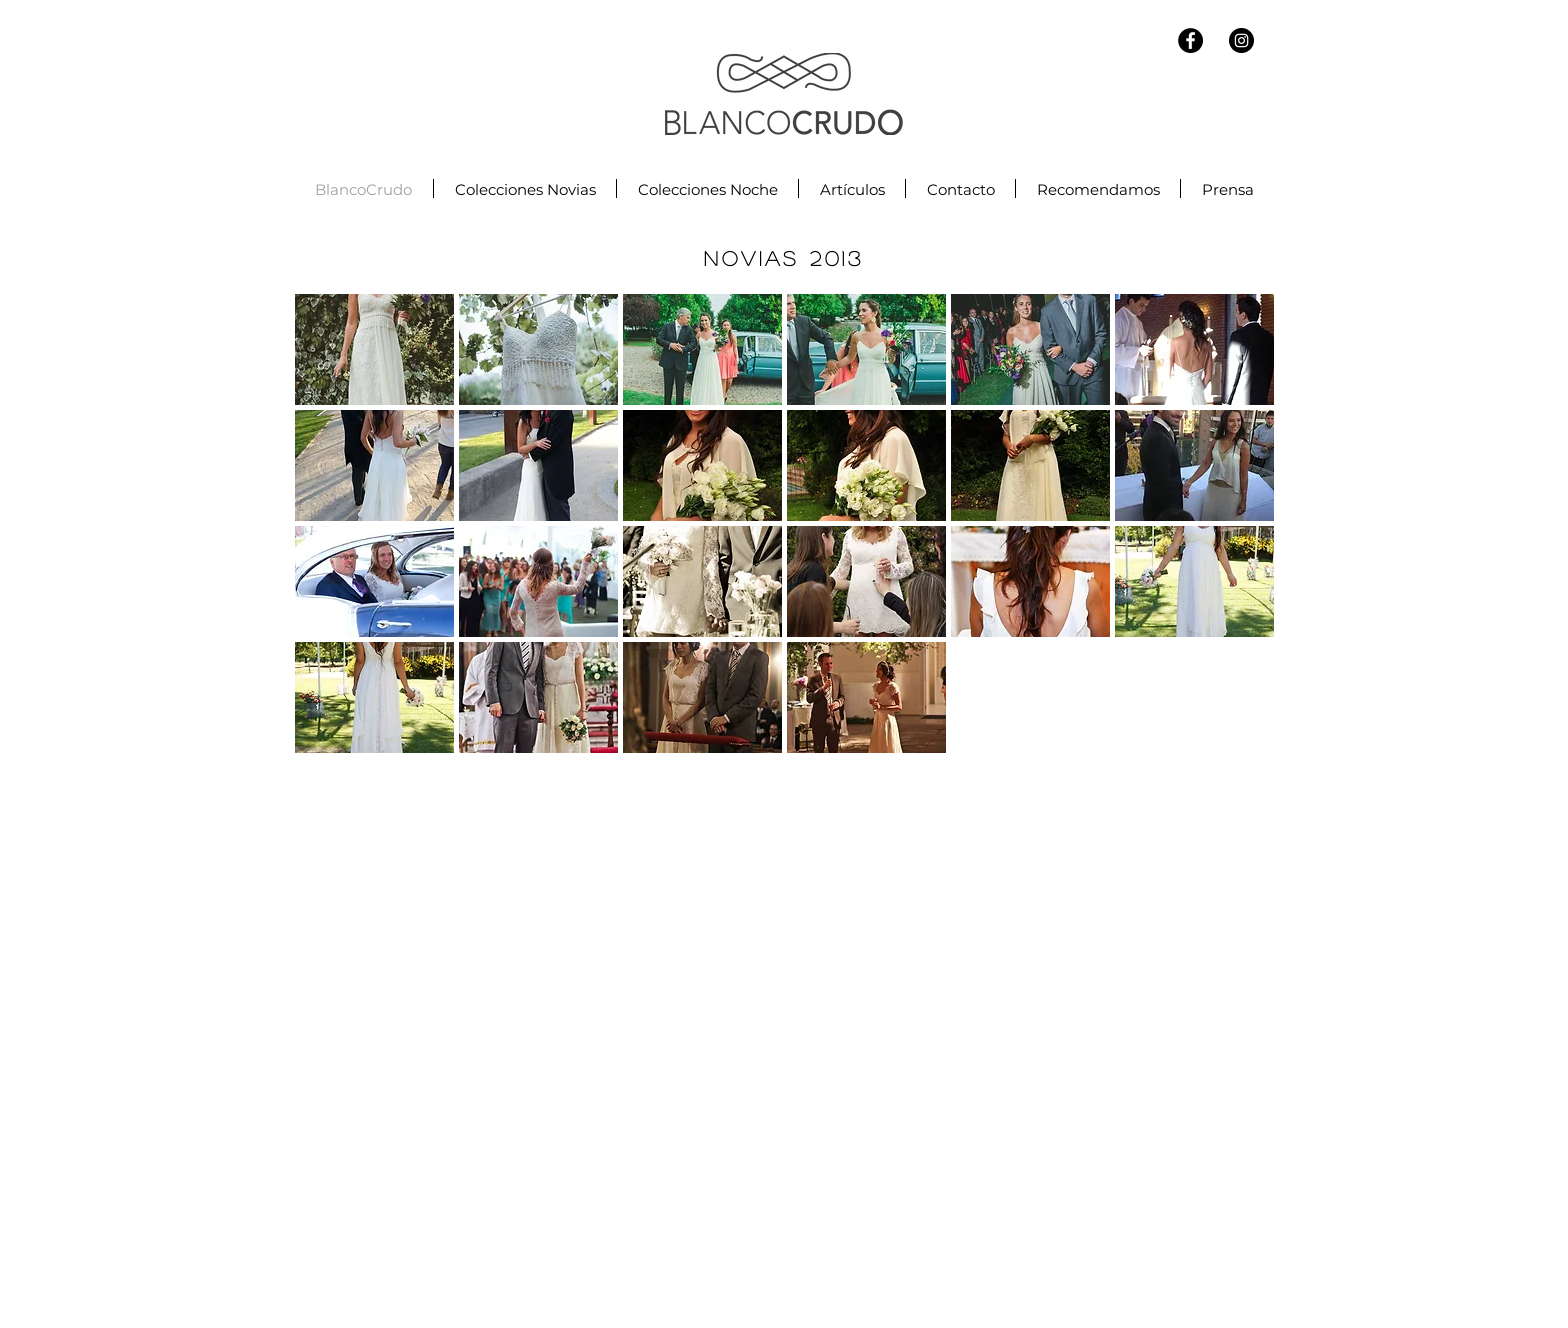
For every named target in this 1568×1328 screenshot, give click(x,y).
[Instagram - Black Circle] (1241, 40)
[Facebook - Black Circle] (1190, 40)
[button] (374, 349)
